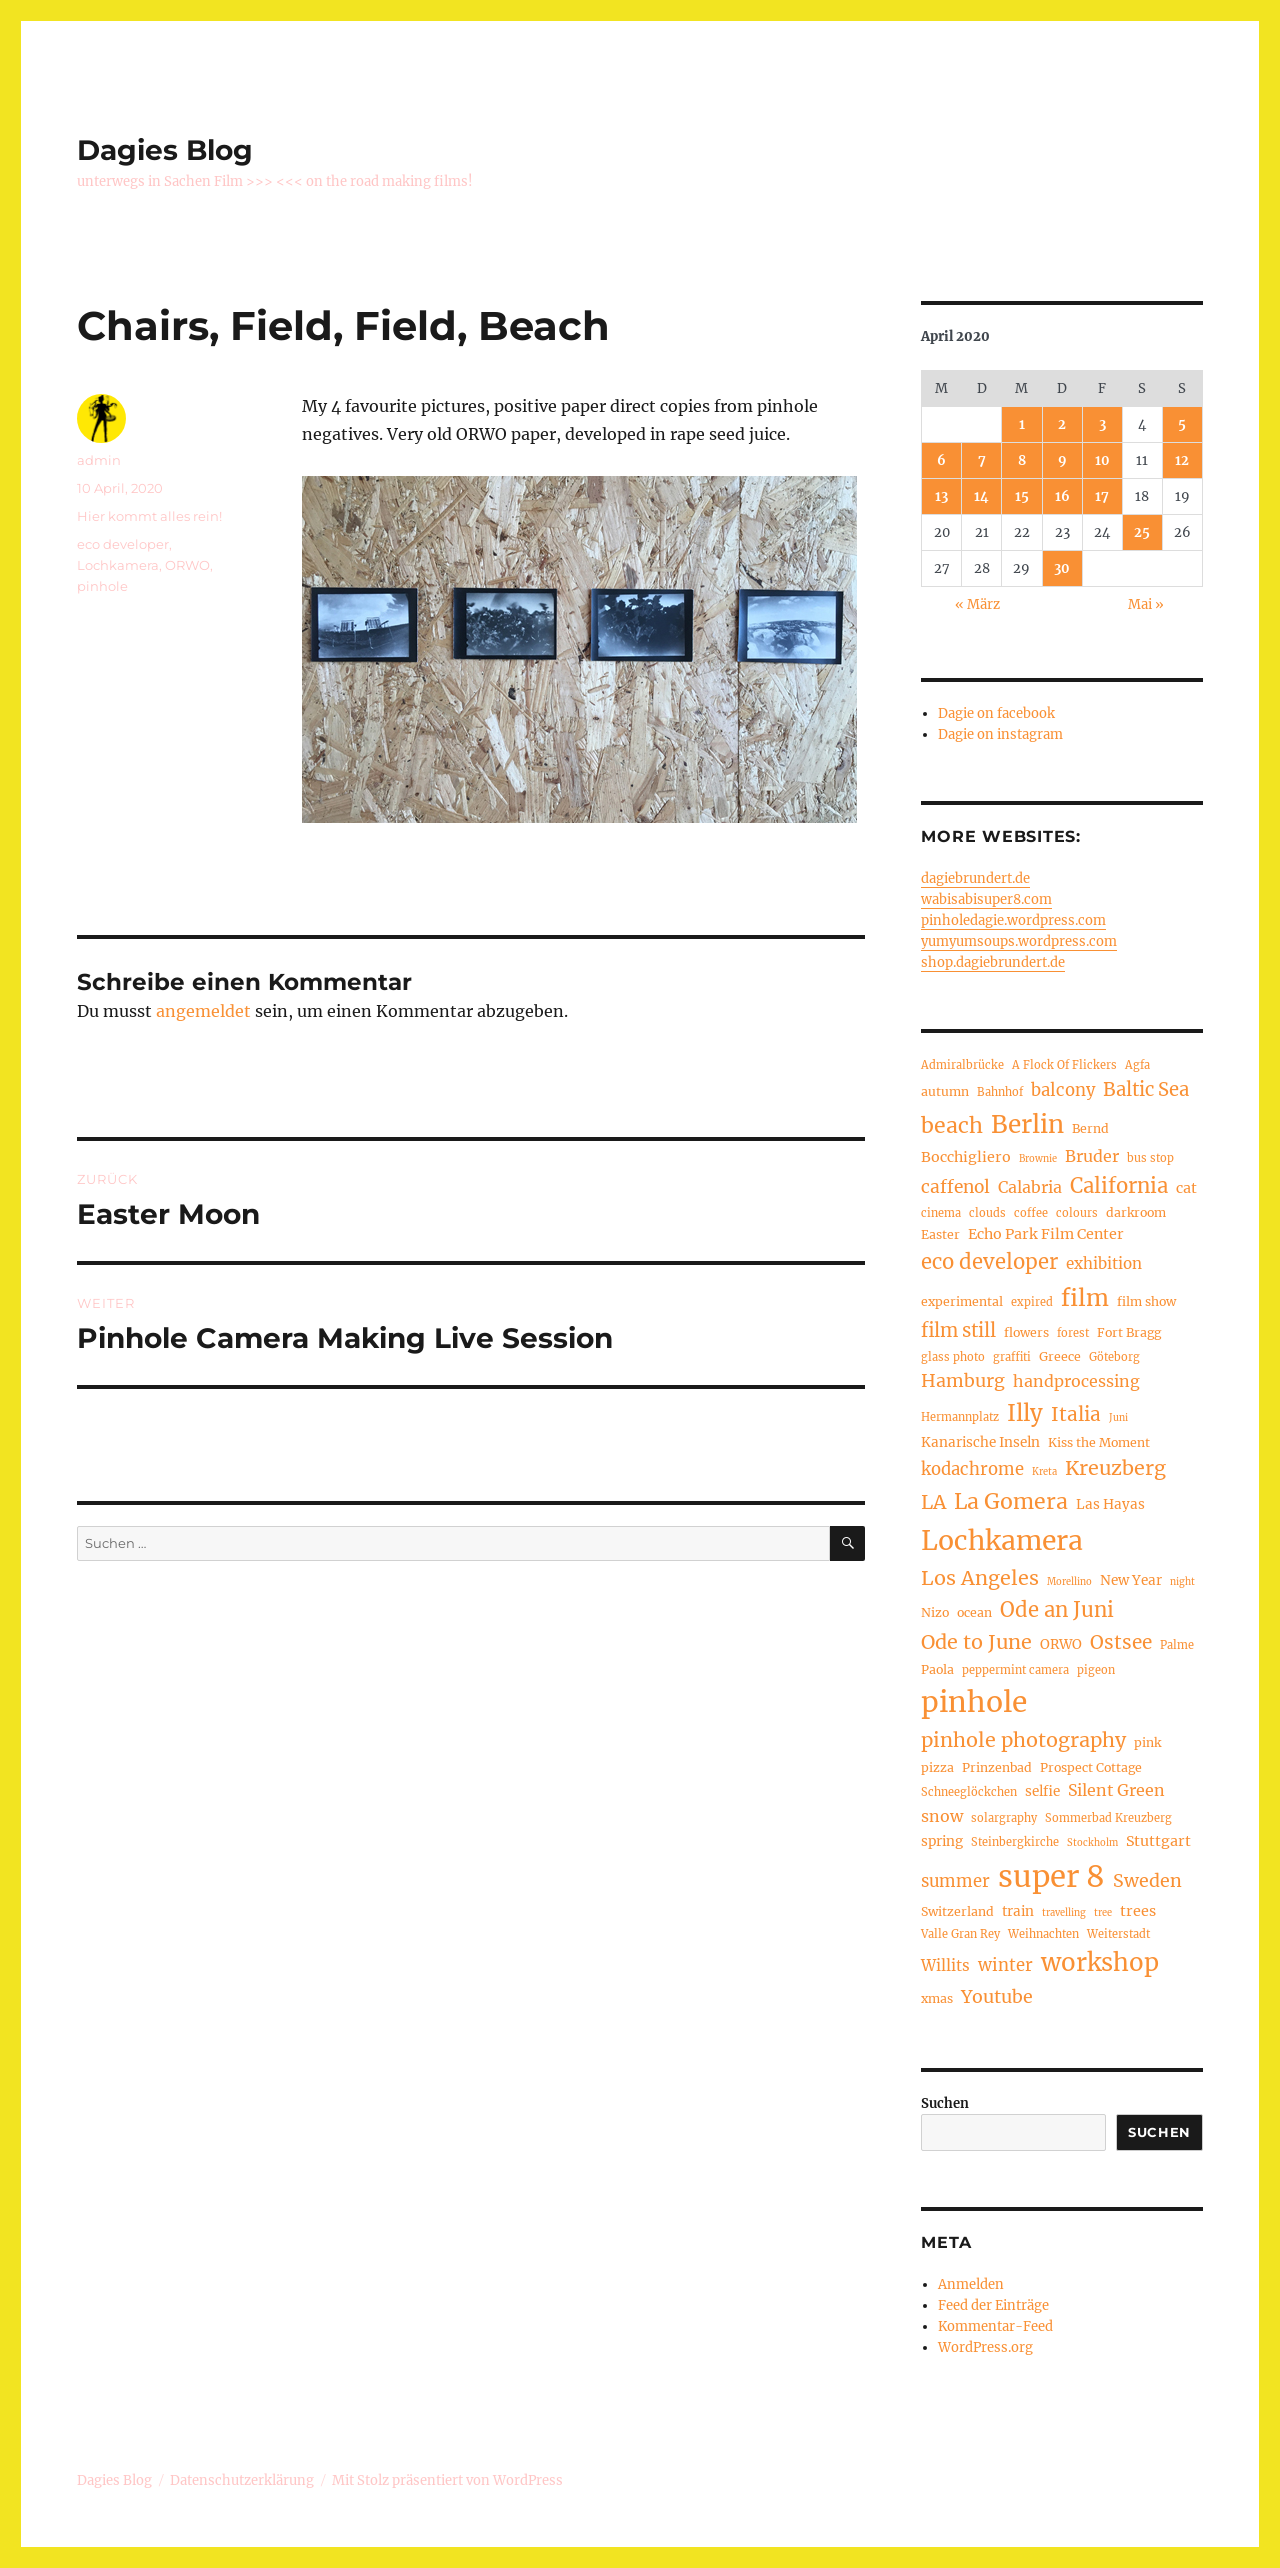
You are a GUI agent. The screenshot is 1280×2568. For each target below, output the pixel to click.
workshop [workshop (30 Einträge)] (1100, 1962)
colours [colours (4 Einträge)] (1077, 1213)
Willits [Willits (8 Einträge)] (945, 1965)
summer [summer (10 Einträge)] (955, 1881)
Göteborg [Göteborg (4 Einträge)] (1114, 1357)
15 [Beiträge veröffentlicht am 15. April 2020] (1022, 496)
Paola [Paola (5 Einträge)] (937, 1669)
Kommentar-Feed (995, 2326)
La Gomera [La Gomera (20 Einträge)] (1011, 1501)
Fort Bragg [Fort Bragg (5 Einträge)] (1129, 1332)
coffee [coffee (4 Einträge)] (1031, 1213)
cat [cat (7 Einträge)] (1186, 1188)
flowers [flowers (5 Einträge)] (1026, 1332)
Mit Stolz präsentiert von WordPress (447, 2480)
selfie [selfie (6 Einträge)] (1042, 1791)
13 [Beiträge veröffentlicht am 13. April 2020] (941, 496)
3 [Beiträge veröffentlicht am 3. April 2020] (1102, 424)
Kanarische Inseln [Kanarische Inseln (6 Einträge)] (980, 1442)
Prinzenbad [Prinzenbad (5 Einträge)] (997, 1767)
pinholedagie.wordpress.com (1013, 920)
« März (977, 604)
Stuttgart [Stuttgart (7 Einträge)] (1158, 1841)
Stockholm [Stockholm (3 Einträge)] (1092, 1843)
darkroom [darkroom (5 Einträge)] (1136, 1212)
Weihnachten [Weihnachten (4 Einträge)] (1043, 1934)
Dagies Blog (165, 150)
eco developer (123, 544)
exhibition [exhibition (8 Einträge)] (1104, 1263)
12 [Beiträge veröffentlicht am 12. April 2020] (1182, 460)
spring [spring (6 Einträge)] (942, 1841)
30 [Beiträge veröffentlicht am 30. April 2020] (1062, 568)
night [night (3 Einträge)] (1182, 1582)
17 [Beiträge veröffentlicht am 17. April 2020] (1102, 496)
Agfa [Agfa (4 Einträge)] (1137, 1065)
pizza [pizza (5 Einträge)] (937, 1767)
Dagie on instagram (1000, 734)
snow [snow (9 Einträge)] (942, 1816)
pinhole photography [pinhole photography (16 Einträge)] (1023, 1740)
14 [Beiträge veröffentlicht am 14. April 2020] (981, 496)
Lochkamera (118, 565)
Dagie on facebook (996, 713)
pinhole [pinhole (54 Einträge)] (974, 1702)
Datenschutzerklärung (242, 2480)
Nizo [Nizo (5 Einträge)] (935, 1612)
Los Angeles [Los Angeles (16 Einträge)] (980, 1578)
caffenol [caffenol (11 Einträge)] (955, 1187)
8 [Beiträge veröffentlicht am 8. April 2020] (1022, 460)
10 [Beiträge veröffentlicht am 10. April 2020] (1102, 460)
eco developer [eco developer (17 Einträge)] (989, 1262)
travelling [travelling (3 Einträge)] (1064, 1913)
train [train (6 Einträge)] (1018, 1911)
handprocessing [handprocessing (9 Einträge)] (1076, 1381)
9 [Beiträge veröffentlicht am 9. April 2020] (1062, 460)
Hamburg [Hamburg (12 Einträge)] (963, 1381)
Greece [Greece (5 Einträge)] (1060, 1356)
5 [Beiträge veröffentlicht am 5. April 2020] (1182, 424)
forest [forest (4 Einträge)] (1073, 1333)
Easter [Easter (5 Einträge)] (940, 1234)
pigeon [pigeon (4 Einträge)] (1096, 1670)
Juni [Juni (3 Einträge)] (1118, 1418)
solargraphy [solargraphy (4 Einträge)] (1004, 1818)
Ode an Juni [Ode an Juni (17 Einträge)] (1057, 1610)
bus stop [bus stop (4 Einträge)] (1150, 1158)
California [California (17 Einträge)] (1119, 1186)
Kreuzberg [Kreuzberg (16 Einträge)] (1115, 1468)
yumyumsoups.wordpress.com (1019, 941)
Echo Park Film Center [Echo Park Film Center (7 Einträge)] (1046, 1234)
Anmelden (971, 2284)
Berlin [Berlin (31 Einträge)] (1027, 1124)
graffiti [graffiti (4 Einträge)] (1012, 1357)
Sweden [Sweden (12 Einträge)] (1147, 1881)
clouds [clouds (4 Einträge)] (987, 1213)
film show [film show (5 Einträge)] (1146, 1301)
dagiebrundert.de (975, 878)
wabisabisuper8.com (986, 899)
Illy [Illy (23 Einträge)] (1025, 1413)
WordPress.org (985, 2347)
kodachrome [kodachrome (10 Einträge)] (972, 1469)
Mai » (1146, 604)
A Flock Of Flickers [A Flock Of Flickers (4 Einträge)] (1064, 1065)
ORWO (187, 565)
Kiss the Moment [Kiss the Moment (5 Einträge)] (1099, 1442)
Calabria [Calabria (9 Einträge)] (1030, 1187)
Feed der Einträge (993, 2305)
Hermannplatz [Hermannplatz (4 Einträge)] (960, 1417)
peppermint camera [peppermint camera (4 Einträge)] (1015, 1670)
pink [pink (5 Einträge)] (1147, 1742)
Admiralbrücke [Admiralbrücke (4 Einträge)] (962, 1065)
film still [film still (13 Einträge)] (958, 1330)
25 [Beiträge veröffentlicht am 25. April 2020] (1142, 532)
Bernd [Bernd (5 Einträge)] (1090, 1128)
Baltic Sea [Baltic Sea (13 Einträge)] (1146, 1089)
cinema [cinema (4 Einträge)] (941, 1213)
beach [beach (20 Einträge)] (952, 1125)
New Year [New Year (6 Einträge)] (1131, 1580)
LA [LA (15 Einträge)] (933, 1502)
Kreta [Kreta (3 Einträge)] (1044, 1472)
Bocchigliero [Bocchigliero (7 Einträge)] (966, 1157)
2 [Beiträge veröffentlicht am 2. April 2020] (1062, 424)
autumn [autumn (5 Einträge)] (945, 1091)
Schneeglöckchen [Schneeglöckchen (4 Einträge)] (969, 1792)
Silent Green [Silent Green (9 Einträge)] (1116, 1790)
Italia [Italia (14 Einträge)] (1076, 1414)
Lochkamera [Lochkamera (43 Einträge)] (1002, 1540)
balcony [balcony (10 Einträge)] (1063, 1090)
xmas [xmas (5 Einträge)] (937, 1998)
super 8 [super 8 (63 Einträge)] (1051, 1876)
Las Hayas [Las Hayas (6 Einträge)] (1110, 1504)
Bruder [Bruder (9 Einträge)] (1092, 1156)
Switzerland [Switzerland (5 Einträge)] (957, 1911)
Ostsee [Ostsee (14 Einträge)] (1121, 1642)
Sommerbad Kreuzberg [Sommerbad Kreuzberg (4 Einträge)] (1108, 1818)
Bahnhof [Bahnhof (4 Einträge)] (1000, 1092)
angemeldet (203, 1011)
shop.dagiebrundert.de (993, 962)
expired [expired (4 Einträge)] (1032, 1302)
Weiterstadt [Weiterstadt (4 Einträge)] (1118, 1934)
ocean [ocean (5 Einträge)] (974, 1612)
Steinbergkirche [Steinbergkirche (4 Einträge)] (1015, 1842)
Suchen (945, 2103)
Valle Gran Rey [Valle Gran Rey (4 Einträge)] (960, 1934)
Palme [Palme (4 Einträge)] (1177, 1645)
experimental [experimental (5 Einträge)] (962, 1301)
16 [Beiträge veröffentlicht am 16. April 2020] (1062, 496)
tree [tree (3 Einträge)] (1103, 1913)
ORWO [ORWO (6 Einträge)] (1061, 1644)
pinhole (102, 586)
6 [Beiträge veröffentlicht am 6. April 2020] (941, 460)
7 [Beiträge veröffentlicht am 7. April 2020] (982, 460)
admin (99, 460)
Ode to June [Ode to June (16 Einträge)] (976, 1642)
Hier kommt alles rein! (149, 516)
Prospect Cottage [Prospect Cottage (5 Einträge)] (1091, 1767)
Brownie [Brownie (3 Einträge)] (1038, 1159)
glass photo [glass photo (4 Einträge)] (953, 1357)
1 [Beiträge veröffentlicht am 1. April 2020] (1022, 424)
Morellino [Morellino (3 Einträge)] (1069, 1582)
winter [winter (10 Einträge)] (1005, 1965)
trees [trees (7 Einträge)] (1138, 1911)
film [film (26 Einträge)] (1085, 1297)
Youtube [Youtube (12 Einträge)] (997, 1997)
